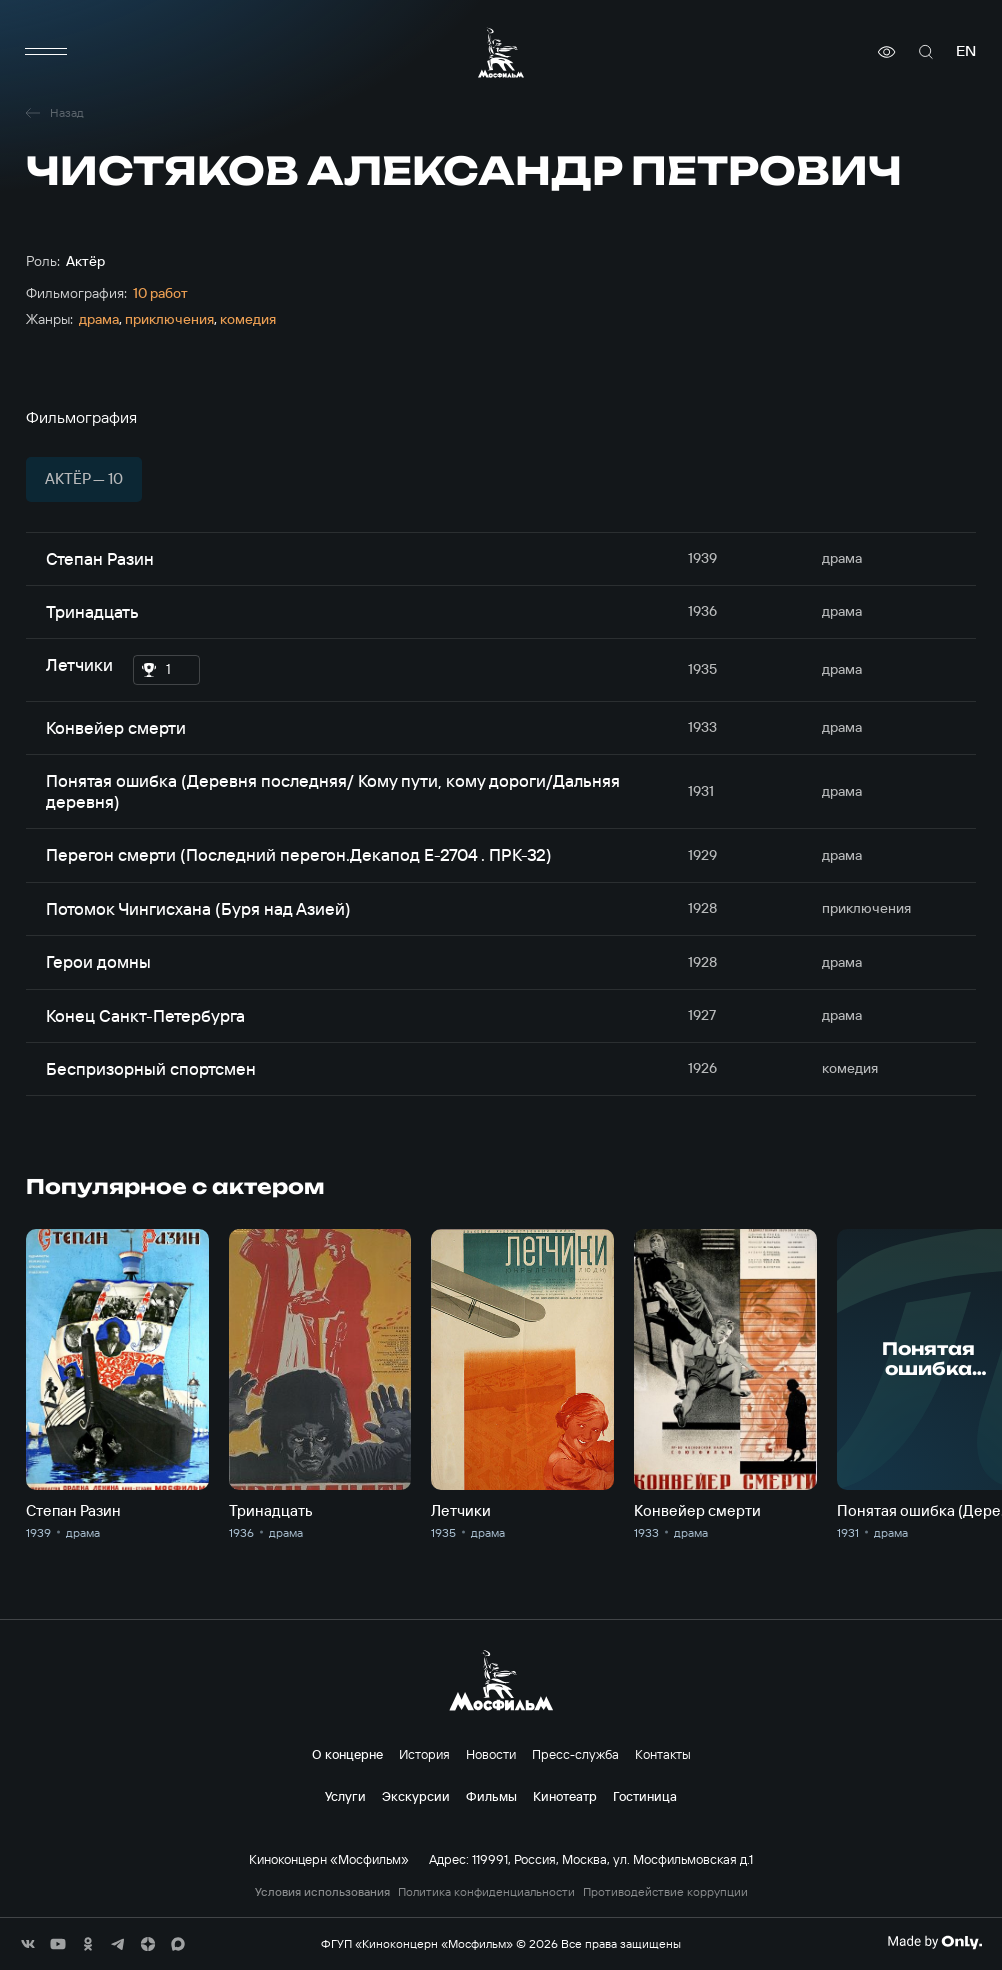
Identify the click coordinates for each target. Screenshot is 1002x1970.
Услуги (345, 1796)
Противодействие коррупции (665, 1892)
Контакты (663, 1754)
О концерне (347, 1754)
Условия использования (322, 1892)
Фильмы (491, 1796)
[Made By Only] (934, 1942)
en (966, 51)
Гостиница (645, 1796)
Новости (491, 1754)
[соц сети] (28, 1944)
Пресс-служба (575, 1754)
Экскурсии (416, 1796)
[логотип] (501, 52)
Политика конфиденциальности (486, 1892)
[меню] (46, 52)
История (424, 1754)
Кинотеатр (565, 1796)
